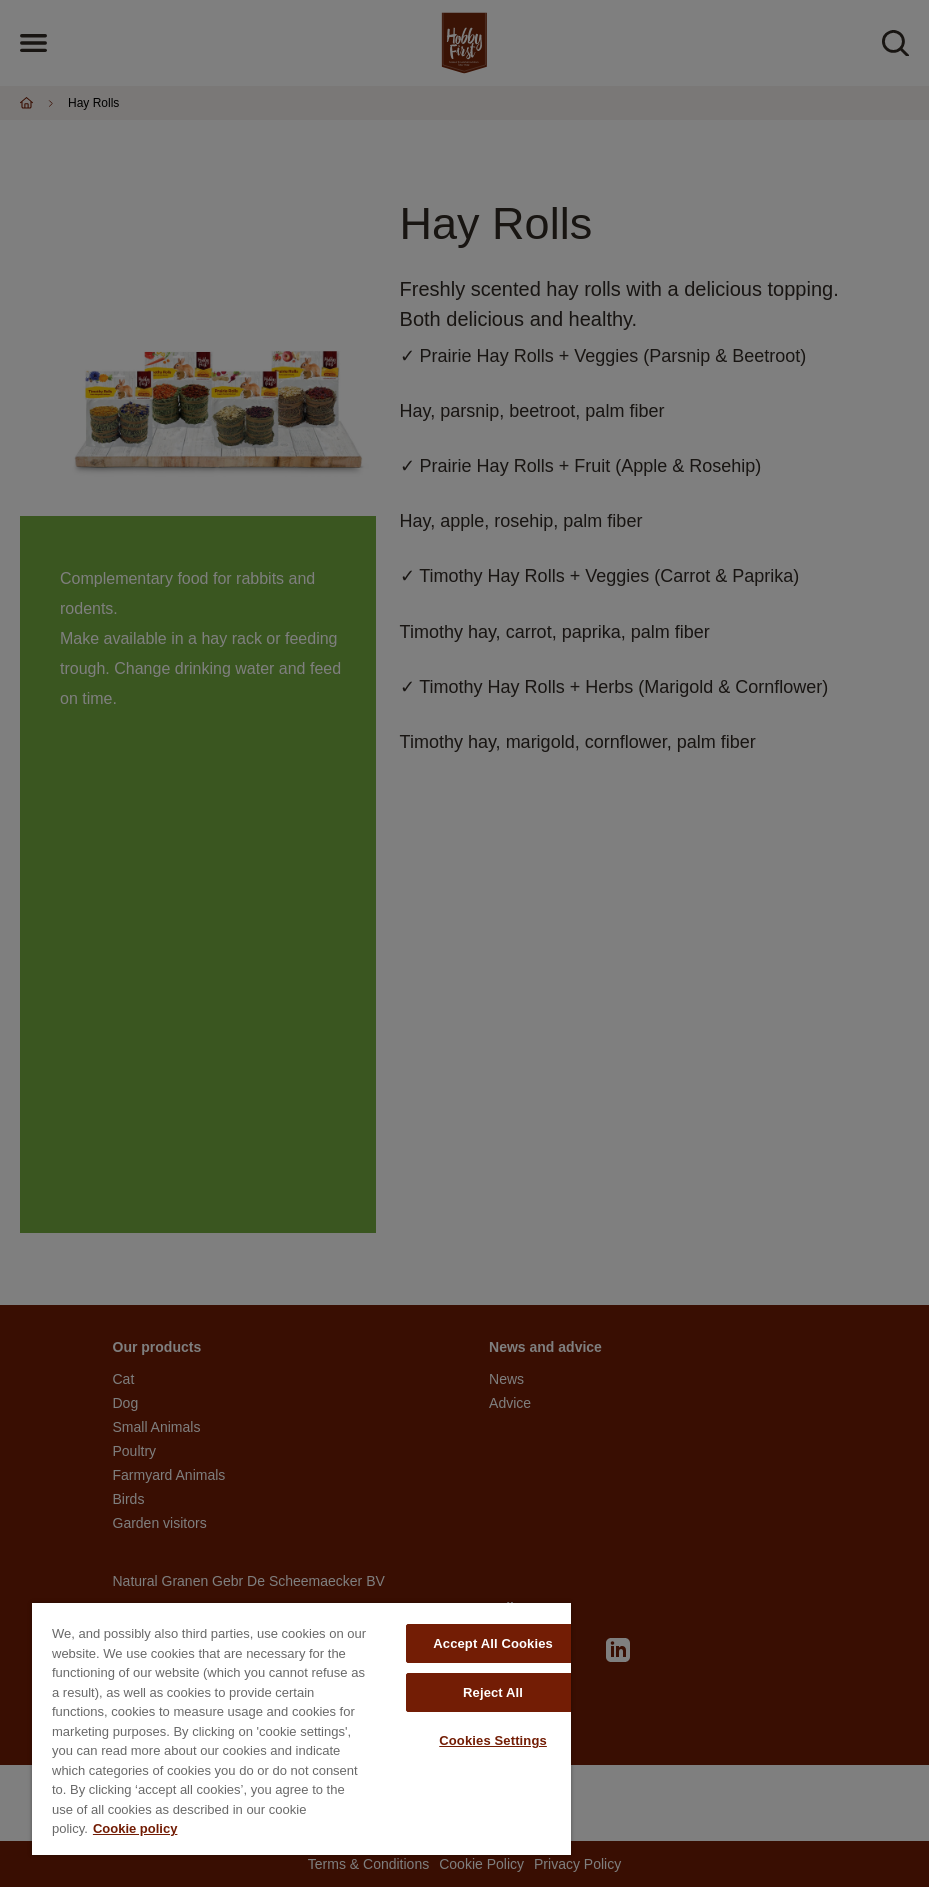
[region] (301, 1729)
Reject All (493, 1692)
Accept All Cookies (493, 1643)
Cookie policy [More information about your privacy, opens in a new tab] (135, 1828)
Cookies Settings (493, 1740)
